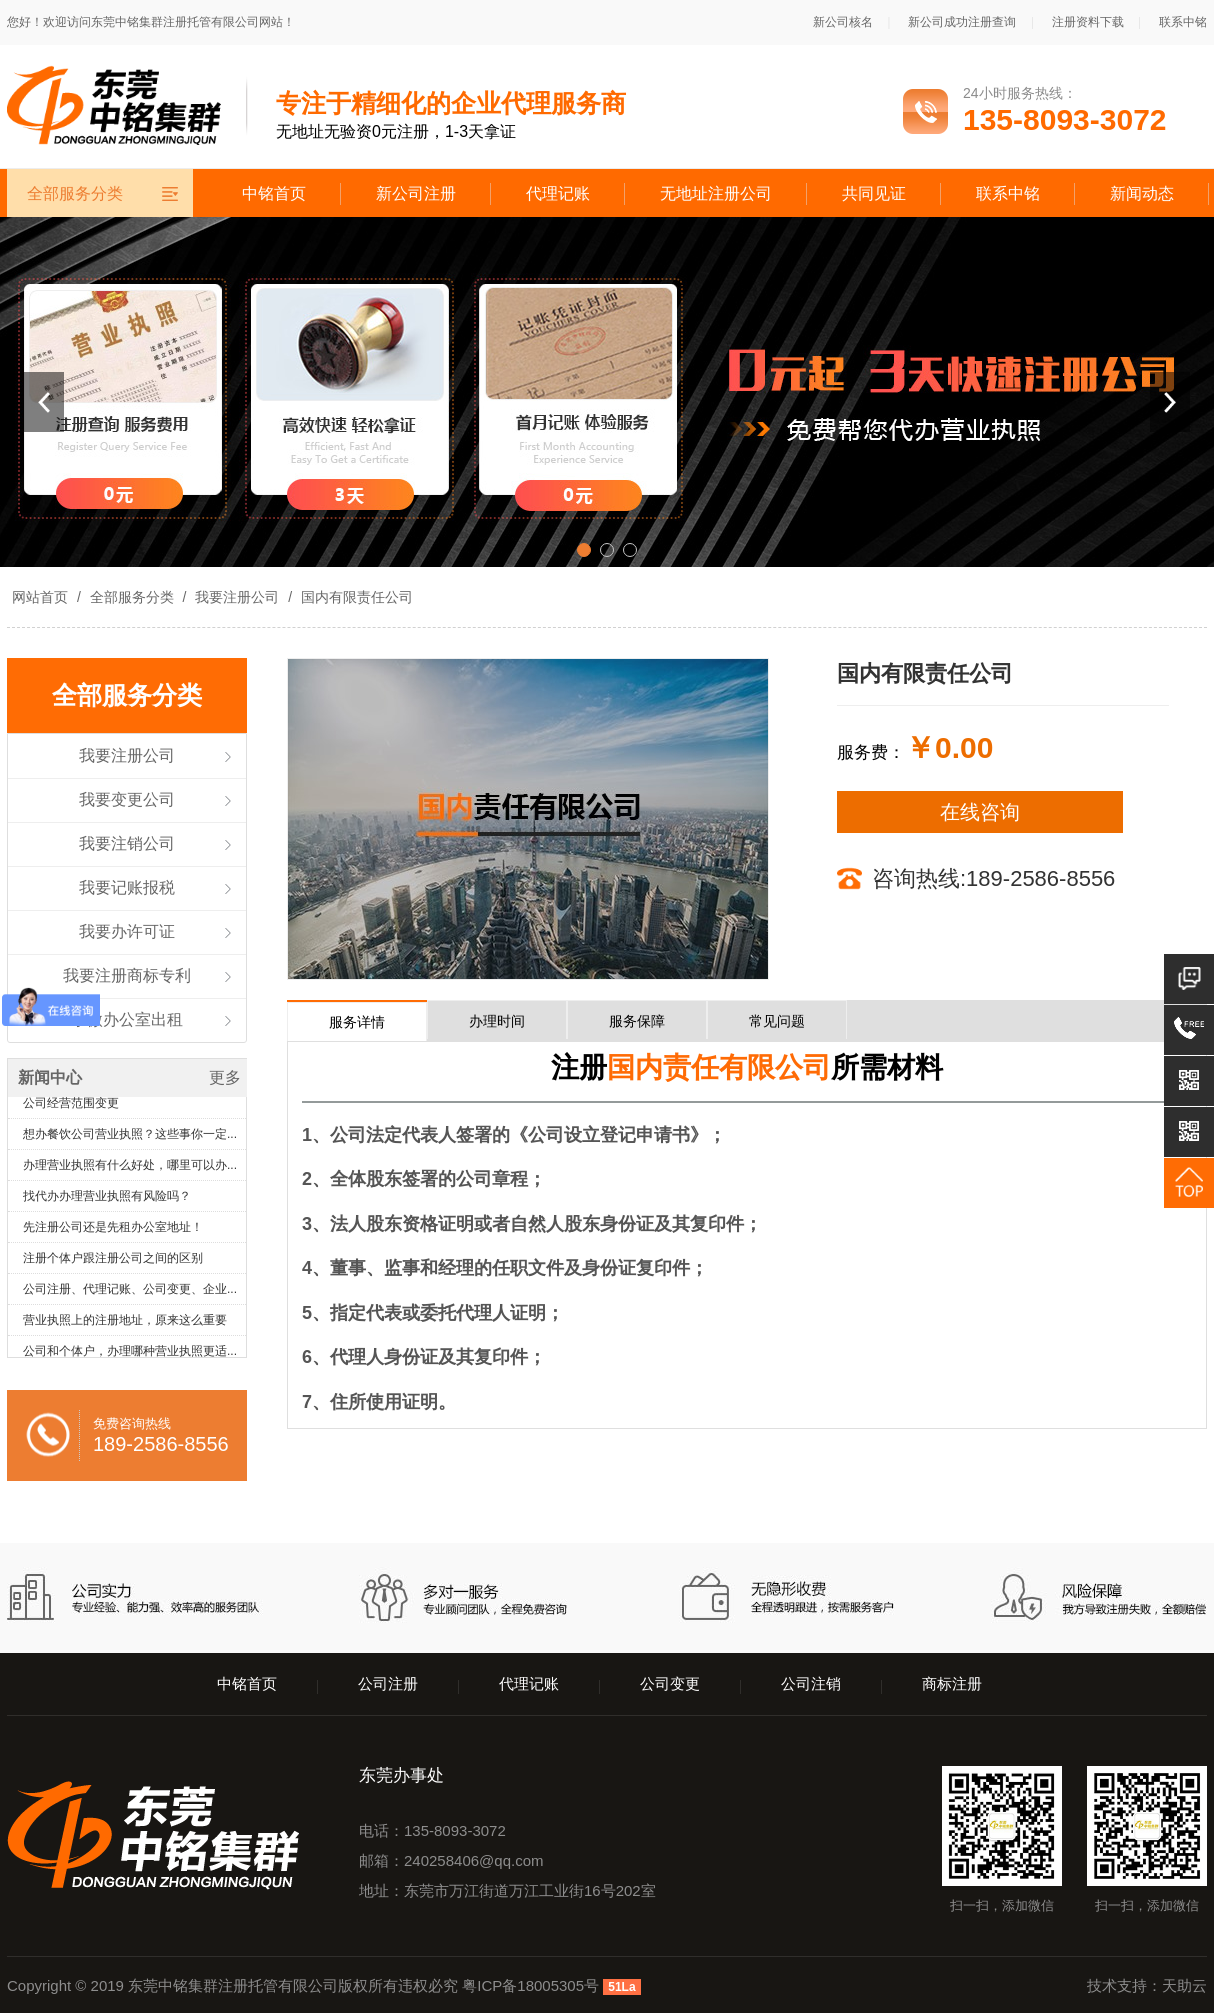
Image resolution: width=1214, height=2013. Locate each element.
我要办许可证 (127, 931)
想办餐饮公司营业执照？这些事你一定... (130, 1144)
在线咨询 (980, 812)
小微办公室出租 (127, 1019)
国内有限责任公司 (355, 597)
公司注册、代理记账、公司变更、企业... (130, 1299)
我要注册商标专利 (127, 975)
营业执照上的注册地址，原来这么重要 (125, 1330)
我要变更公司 (127, 799)
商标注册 (952, 1683)
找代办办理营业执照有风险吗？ (107, 1206)
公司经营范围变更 (71, 1113)
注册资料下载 (1088, 22)
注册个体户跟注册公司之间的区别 (113, 1268)
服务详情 (357, 1022)
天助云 (1184, 1985)
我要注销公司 (127, 843)
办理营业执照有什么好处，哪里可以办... (130, 1175)
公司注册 (388, 1683)
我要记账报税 (127, 887)
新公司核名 (843, 22)
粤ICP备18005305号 (530, 1985)
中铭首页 (274, 193)
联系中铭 (1183, 22)
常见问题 (777, 1021)
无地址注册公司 (716, 193)
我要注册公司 (237, 597)
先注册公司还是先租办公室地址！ (113, 1237)
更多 (225, 1077)
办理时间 (497, 1021)
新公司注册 (416, 193)
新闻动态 (1142, 193)
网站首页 (40, 597)
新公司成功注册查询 (962, 22)
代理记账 (558, 193)
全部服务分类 (132, 597)
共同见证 (874, 193)
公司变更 (670, 1683)
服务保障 (637, 1021)
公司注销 (811, 1683)
